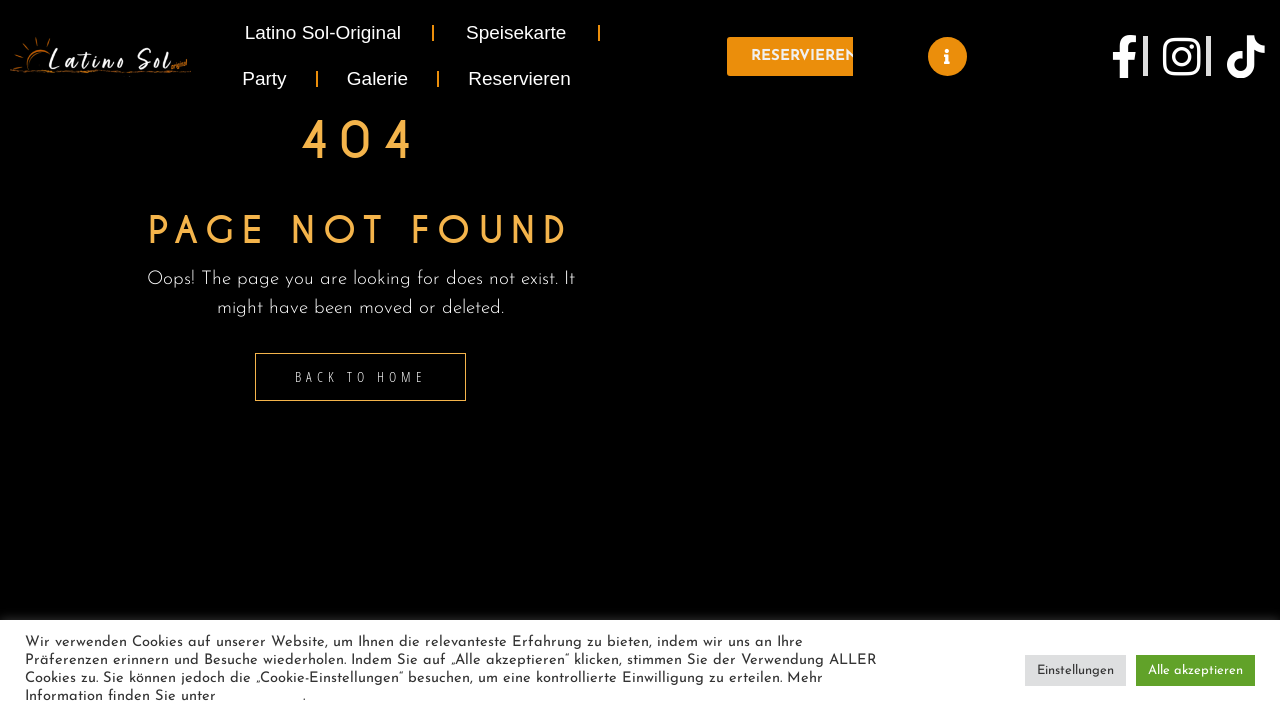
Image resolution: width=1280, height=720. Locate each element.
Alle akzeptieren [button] (1195, 670)
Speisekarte (516, 32)
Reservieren (519, 78)
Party (264, 78)
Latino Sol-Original (323, 32)
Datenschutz (262, 696)
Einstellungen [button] (1075, 670)
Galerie (377, 78)
